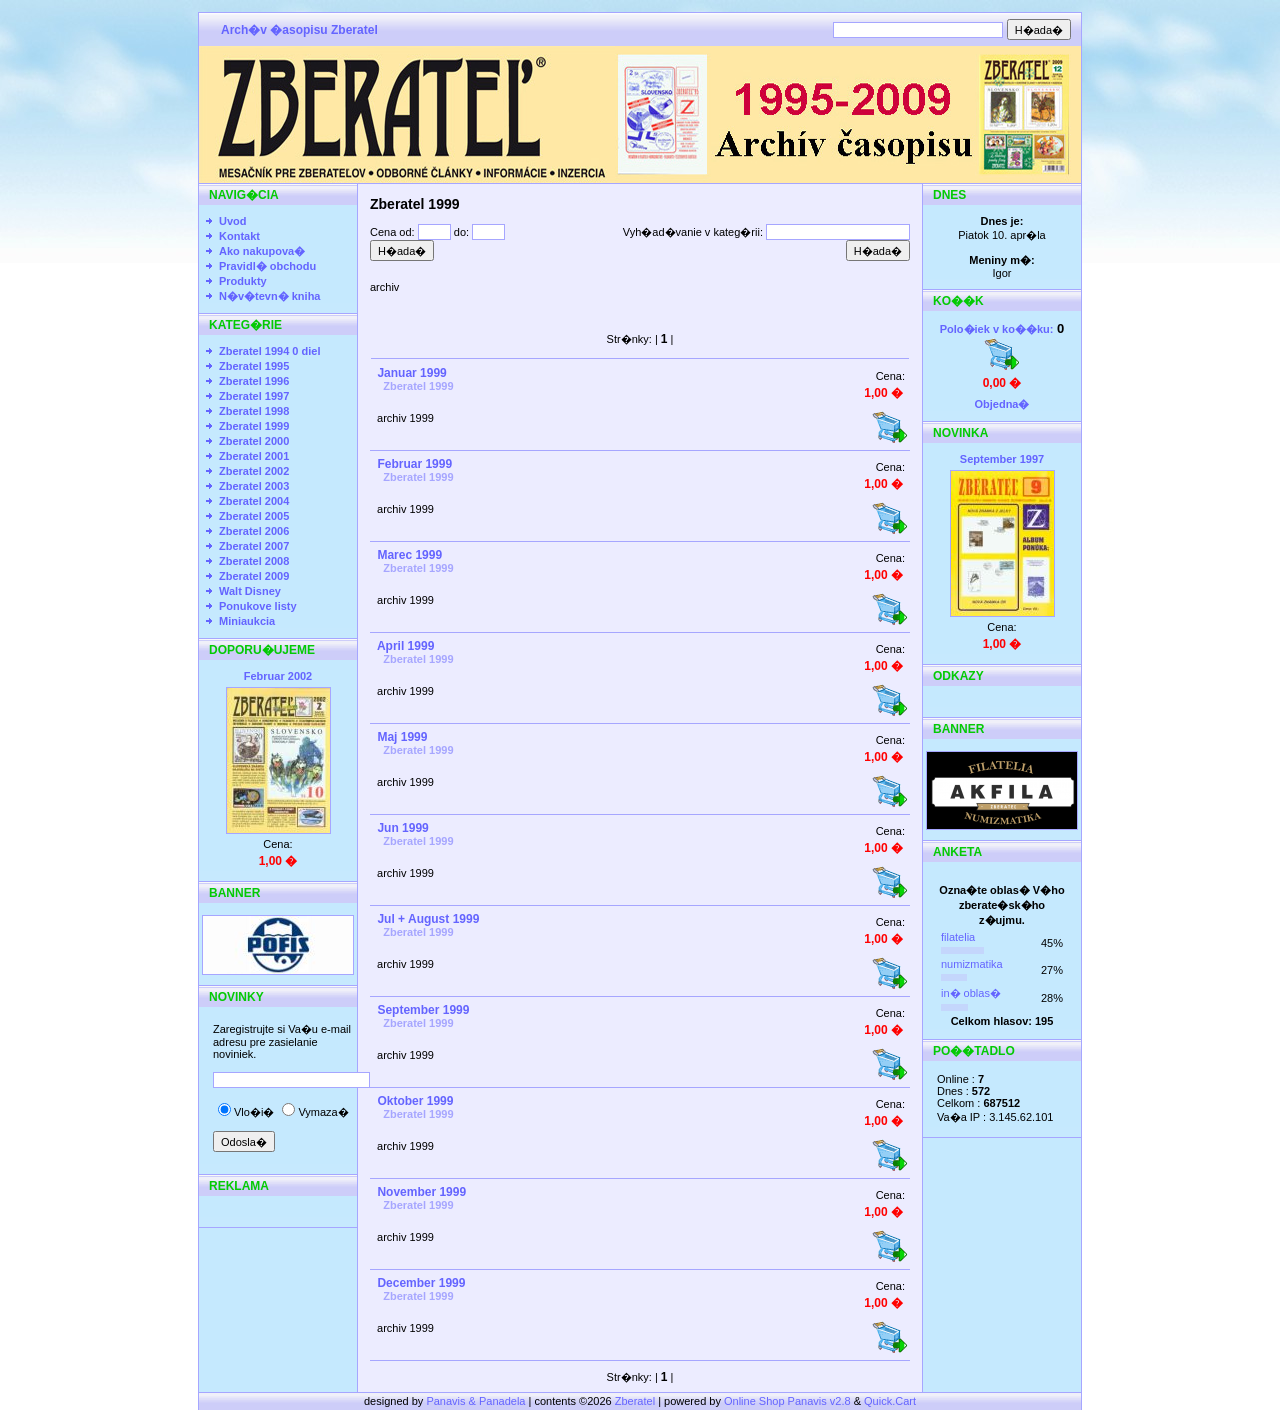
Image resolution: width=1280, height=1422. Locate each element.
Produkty (243, 281)
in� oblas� (971, 993)
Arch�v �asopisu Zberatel (299, 30)
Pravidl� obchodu (267, 266)
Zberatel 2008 (254, 561)
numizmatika (972, 964)
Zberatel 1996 (254, 381)
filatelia (958, 937)
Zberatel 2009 (254, 576)
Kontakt (239, 236)
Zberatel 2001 (254, 456)
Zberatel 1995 (254, 366)
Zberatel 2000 (254, 441)
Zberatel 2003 (254, 486)
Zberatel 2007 (254, 546)
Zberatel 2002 (254, 471)
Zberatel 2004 (254, 501)
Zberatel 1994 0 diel (270, 351)
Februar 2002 (278, 676)
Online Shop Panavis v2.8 (787, 1401)
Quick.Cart (890, 1401)
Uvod (233, 221)
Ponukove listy (258, 606)
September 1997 (1002, 459)
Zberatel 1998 (254, 411)
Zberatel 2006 (254, 531)
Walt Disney (250, 591)
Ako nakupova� (262, 251)
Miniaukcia (247, 621)
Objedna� (1001, 404)
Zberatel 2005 (254, 516)
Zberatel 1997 (254, 396)
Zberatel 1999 (254, 426)
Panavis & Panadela (477, 1401)
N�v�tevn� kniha (269, 296)
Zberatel (635, 1401)
